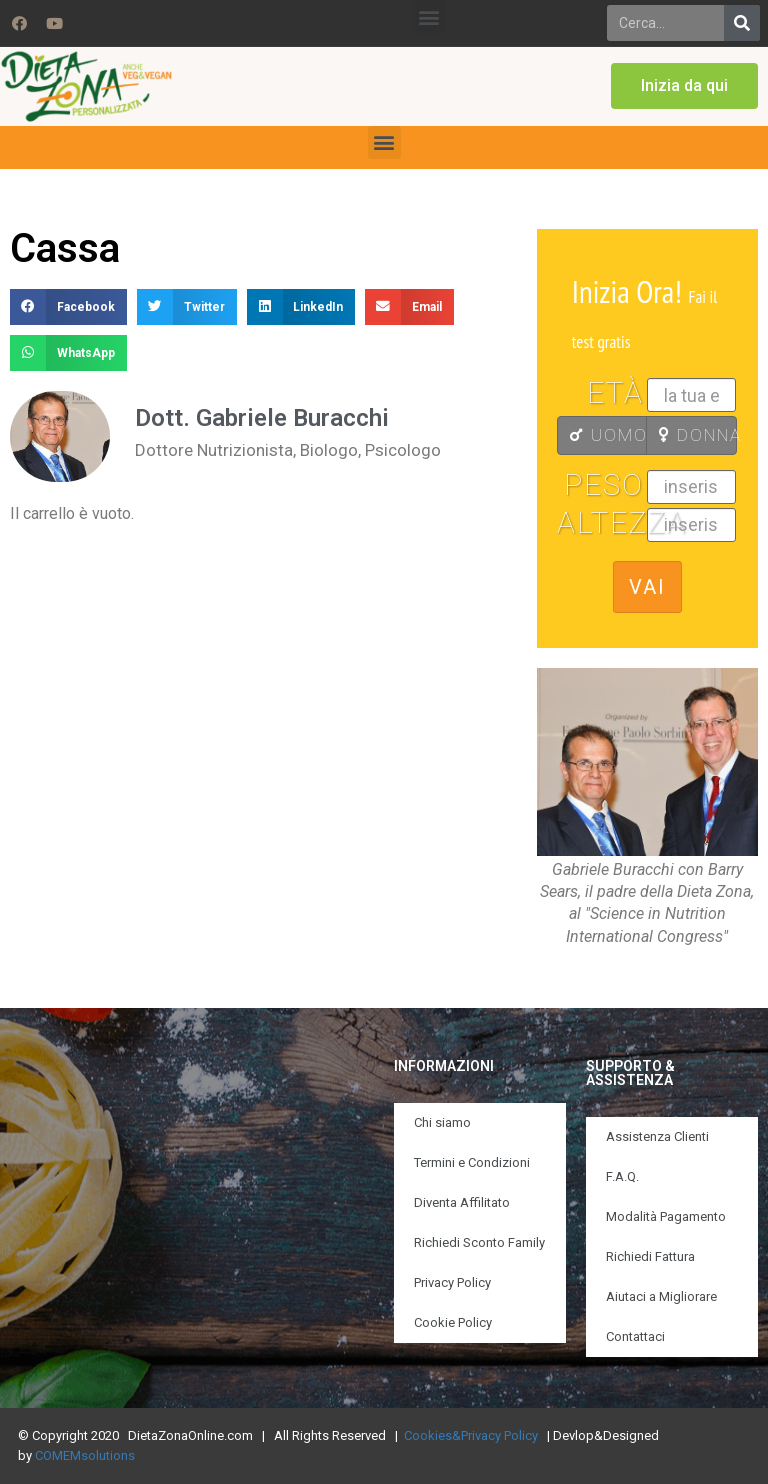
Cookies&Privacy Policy (471, 1435)
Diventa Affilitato (462, 1202)
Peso (604, 485)
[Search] (742, 23)
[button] (428, 16)
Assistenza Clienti (657, 1136)
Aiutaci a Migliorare (661, 1296)
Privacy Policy (452, 1282)
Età (615, 393)
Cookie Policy (453, 1322)
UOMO (608, 435)
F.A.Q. (622, 1176)
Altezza (602, 523)
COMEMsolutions (85, 1455)
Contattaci (635, 1336)
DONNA (697, 435)
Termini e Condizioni (472, 1162)
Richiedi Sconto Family (479, 1242)
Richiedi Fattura (650, 1256)
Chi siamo (442, 1122)
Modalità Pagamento (666, 1216)
